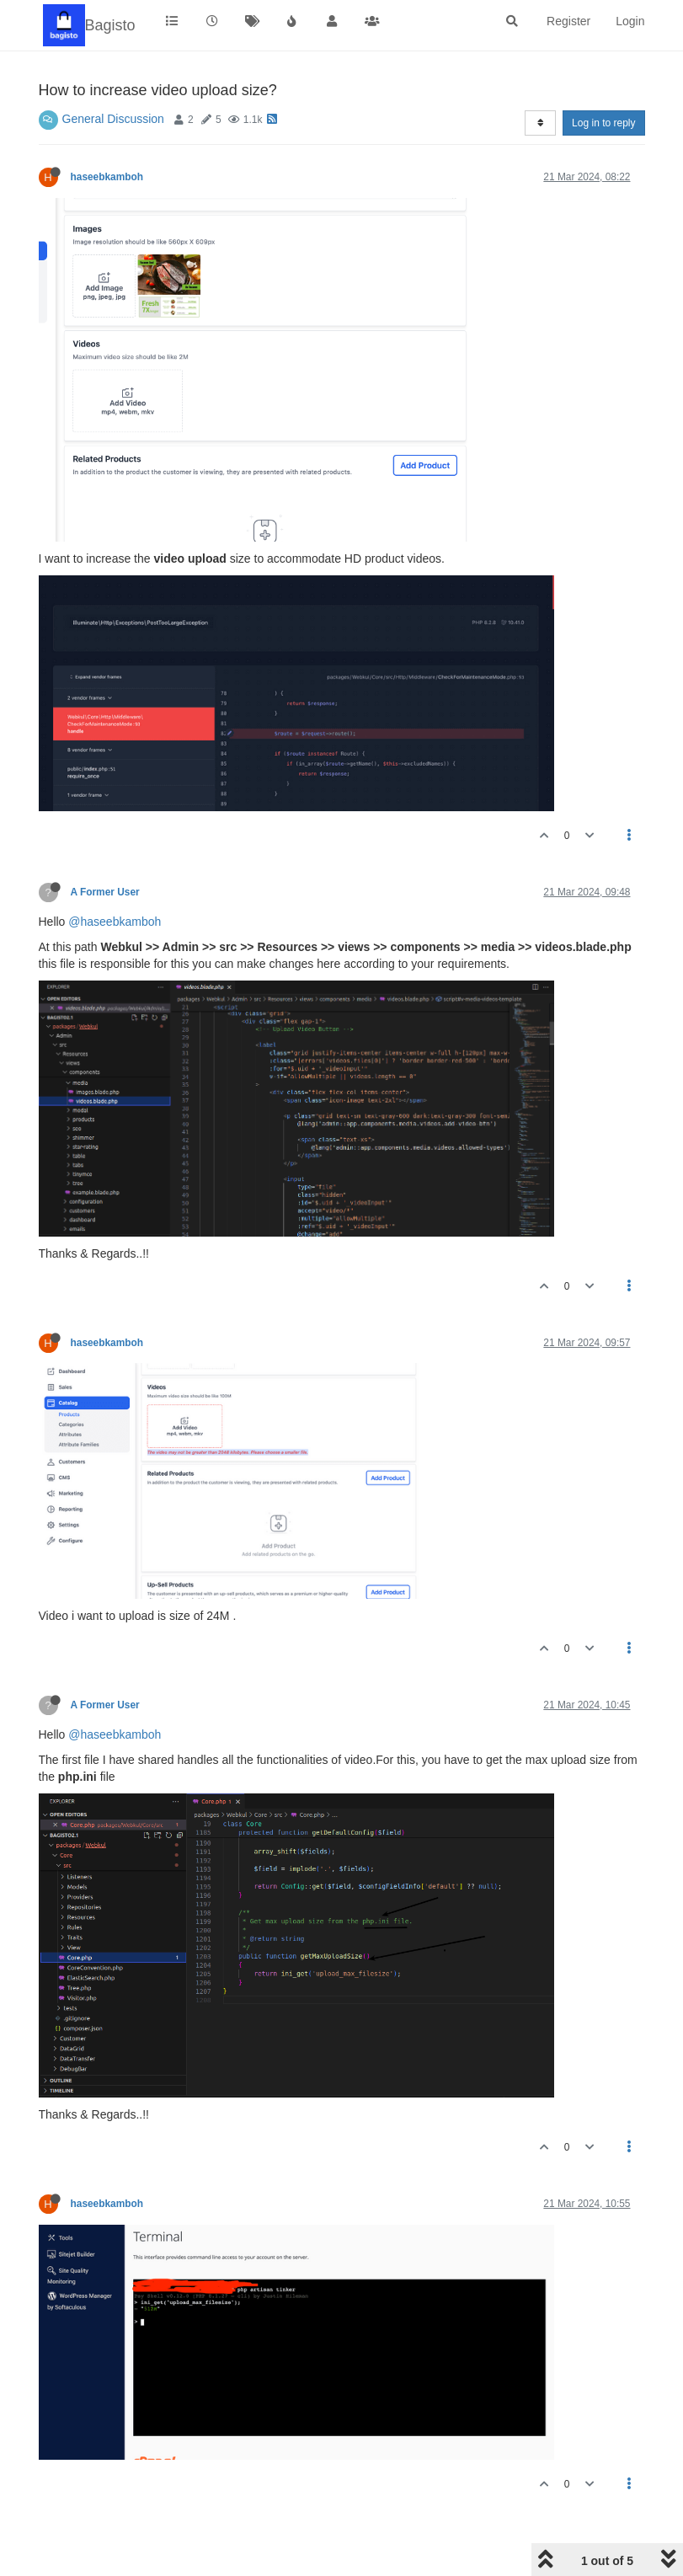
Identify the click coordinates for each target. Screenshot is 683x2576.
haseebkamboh (107, 177)
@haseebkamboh (114, 921)
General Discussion (113, 119)
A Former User (105, 892)
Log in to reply (603, 123)
